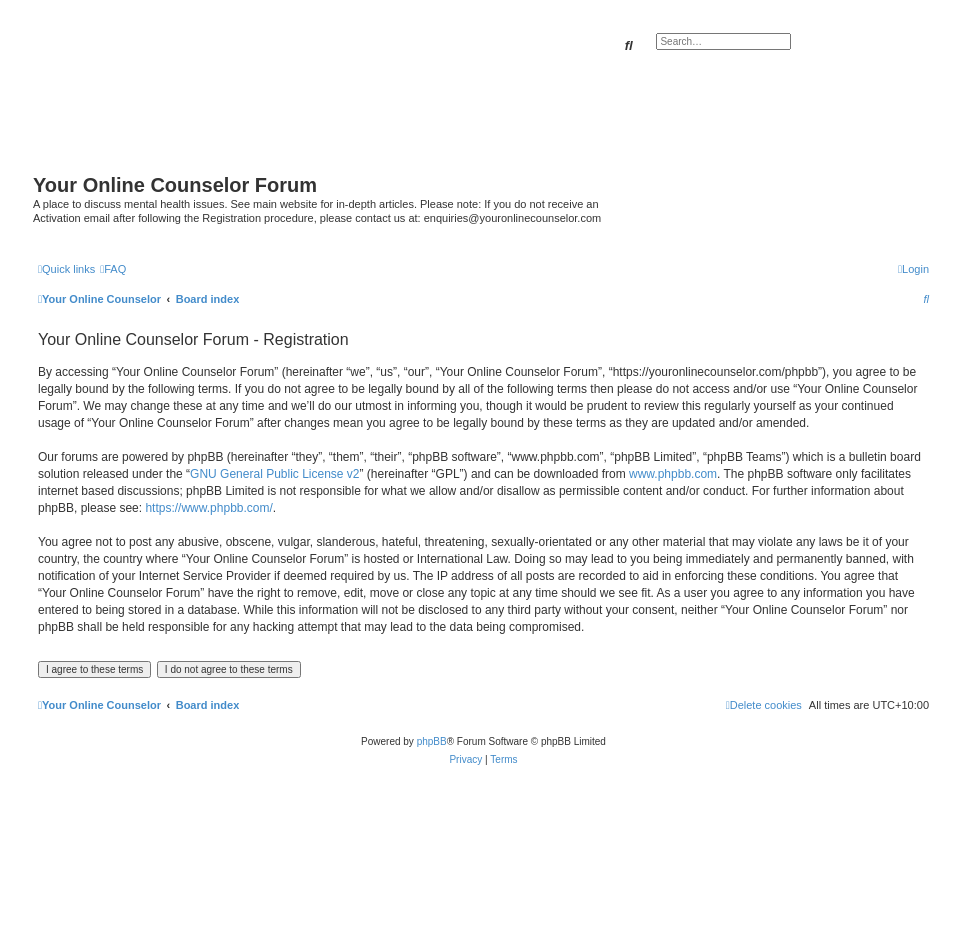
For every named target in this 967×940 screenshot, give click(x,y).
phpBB (432, 741)
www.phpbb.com (673, 474)
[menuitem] (113, 269)
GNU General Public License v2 (274, 474)
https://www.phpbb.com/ (208, 508)
